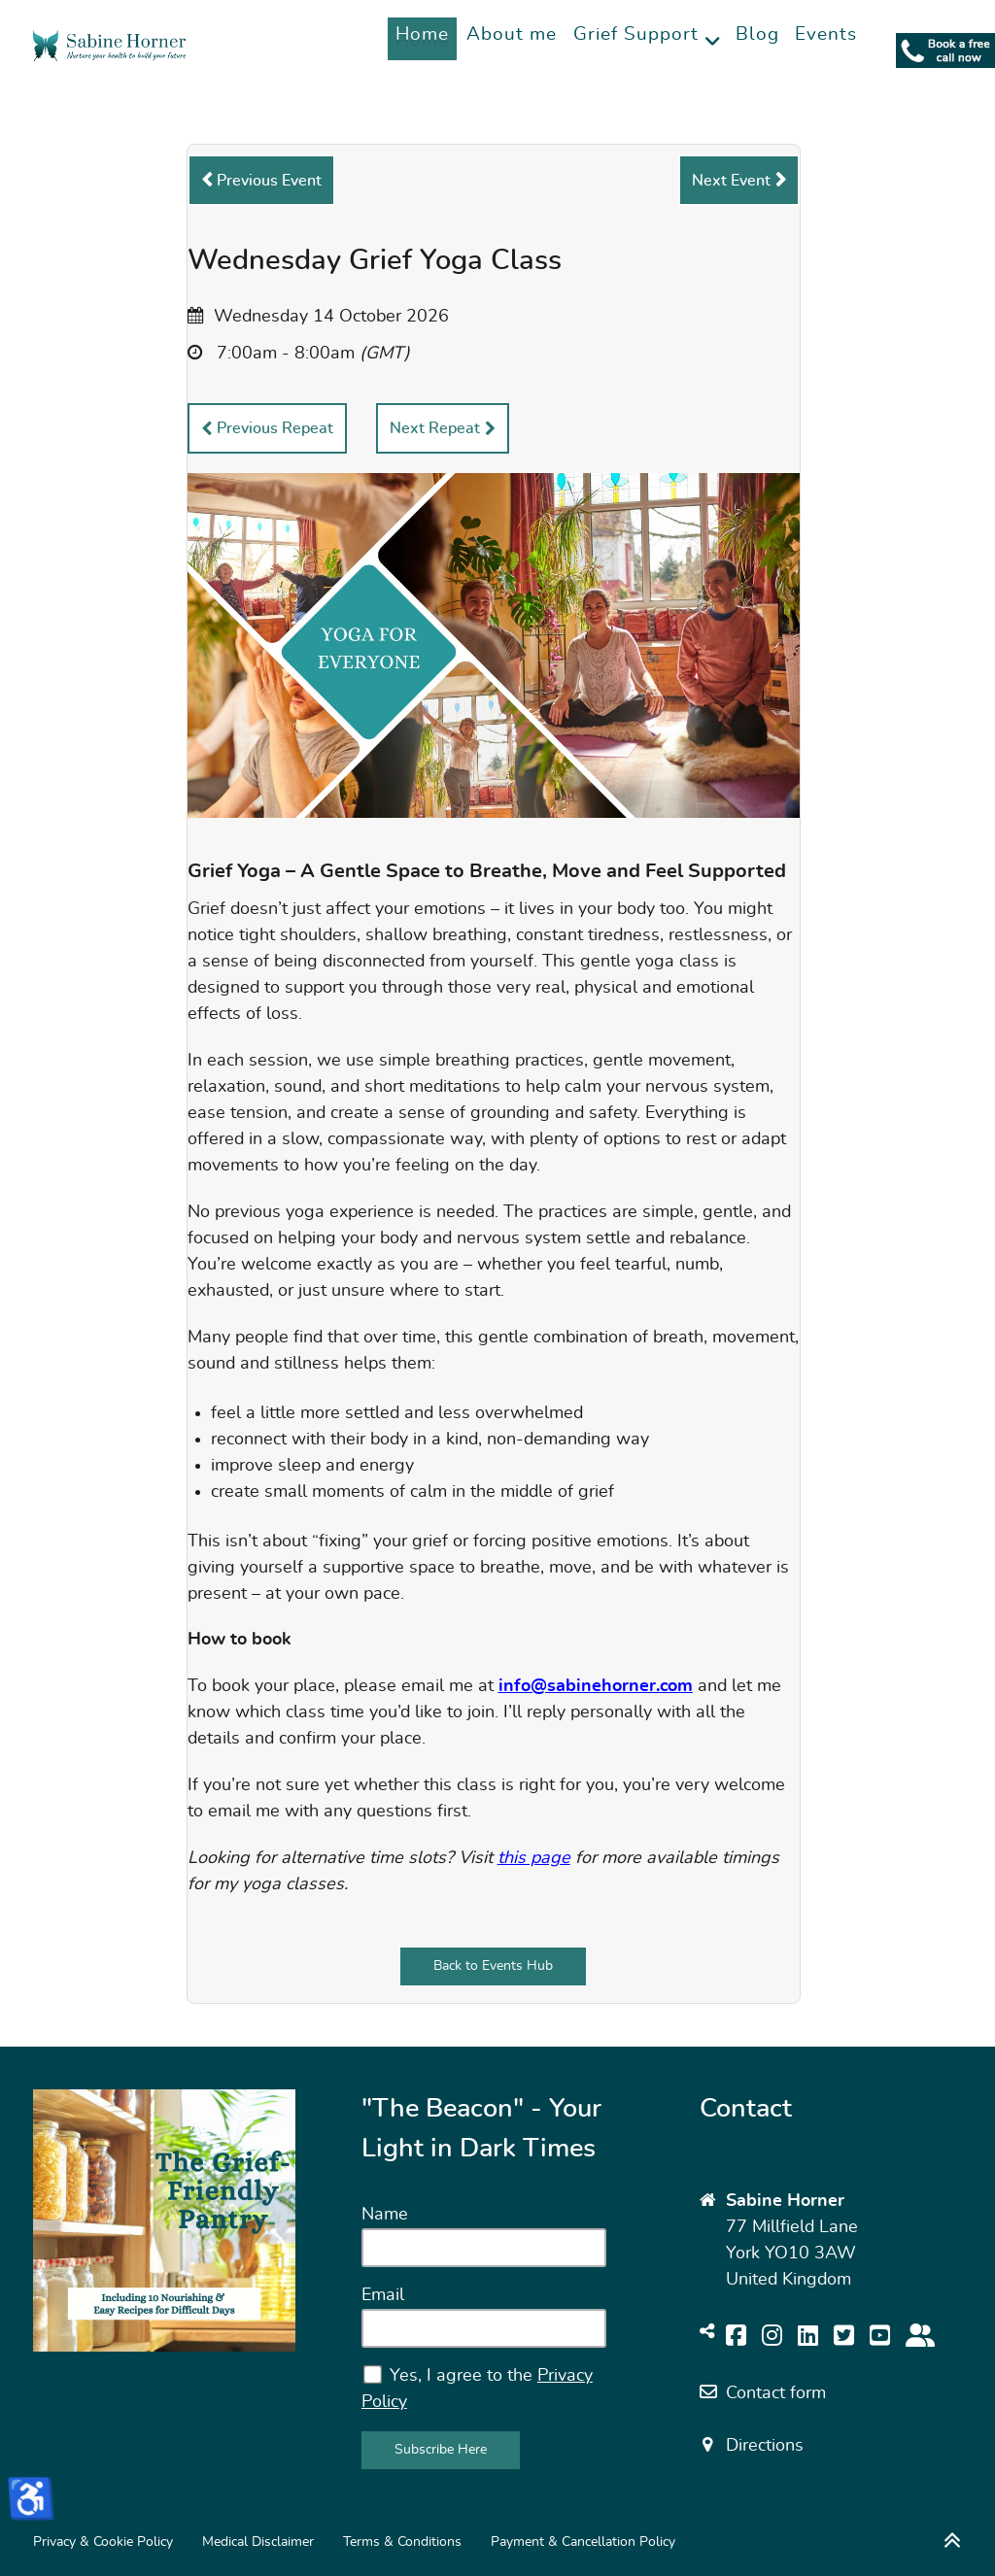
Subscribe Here (441, 2449)
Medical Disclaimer (258, 2541)
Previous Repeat (275, 428)
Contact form (776, 2393)
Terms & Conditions (402, 2541)
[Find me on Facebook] (736, 2337)
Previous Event (269, 180)
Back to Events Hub (493, 1965)
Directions (765, 2446)
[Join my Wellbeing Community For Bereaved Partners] (920, 2337)
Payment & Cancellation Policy (583, 2541)
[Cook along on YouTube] (880, 2337)
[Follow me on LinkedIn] (808, 2337)
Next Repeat (435, 428)
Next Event (731, 180)
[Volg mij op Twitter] (844, 2337)
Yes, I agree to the (477, 2388)
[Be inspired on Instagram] (772, 2337)
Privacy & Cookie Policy (103, 2541)
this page (534, 1858)
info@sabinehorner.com (595, 1686)
